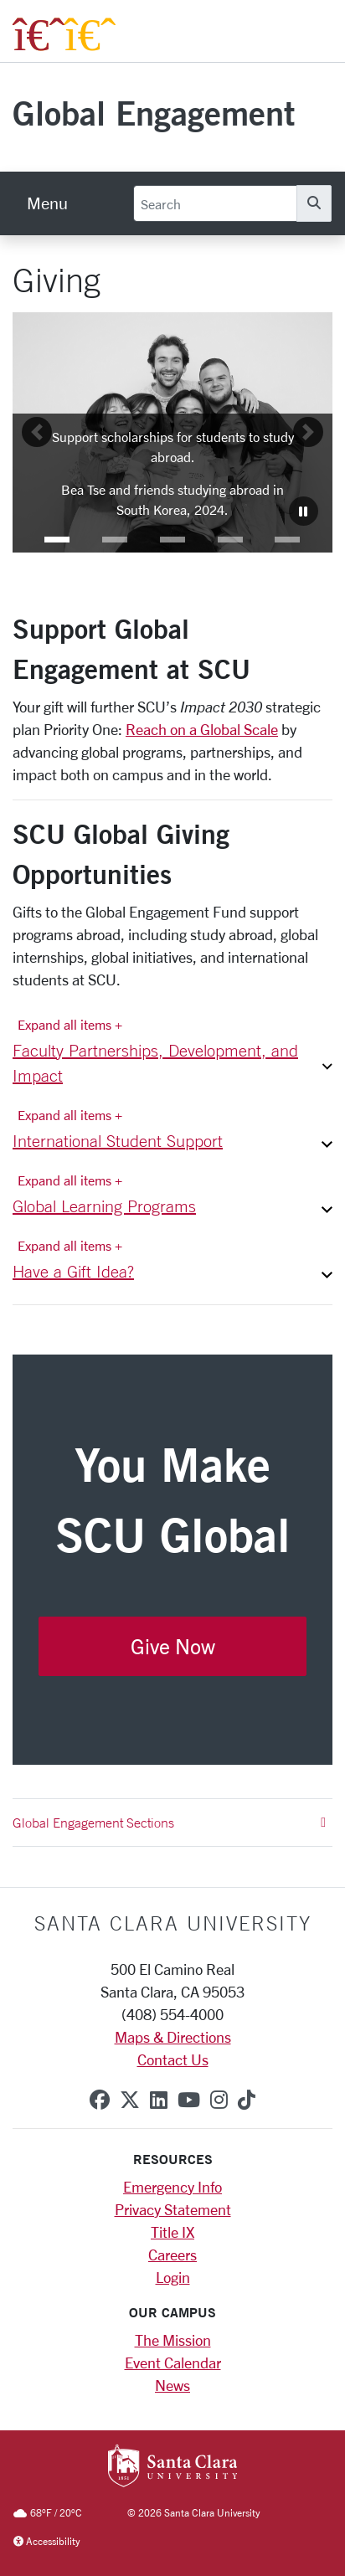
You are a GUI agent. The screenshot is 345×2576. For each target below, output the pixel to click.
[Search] (215, 203)
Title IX (172, 2232)
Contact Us (173, 2059)
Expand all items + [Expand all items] (70, 1024)
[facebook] (100, 2099)
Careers (172, 2254)
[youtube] (189, 2099)
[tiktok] (246, 2099)
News (172, 2385)
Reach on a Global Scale (202, 729)
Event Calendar (173, 2362)
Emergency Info (172, 2186)
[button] (57, 539)
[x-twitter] (130, 2099)
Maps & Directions (173, 2036)
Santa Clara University (173, 1923)
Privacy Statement (173, 2209)
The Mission (173, 2340)
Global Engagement (154, 112)
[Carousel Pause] (303, 511)
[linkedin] (158, 2099)
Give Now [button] (173, 1646)
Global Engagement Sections (169, 1822)
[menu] (47, 203)
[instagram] (219, 2099)
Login (173, 2277)
